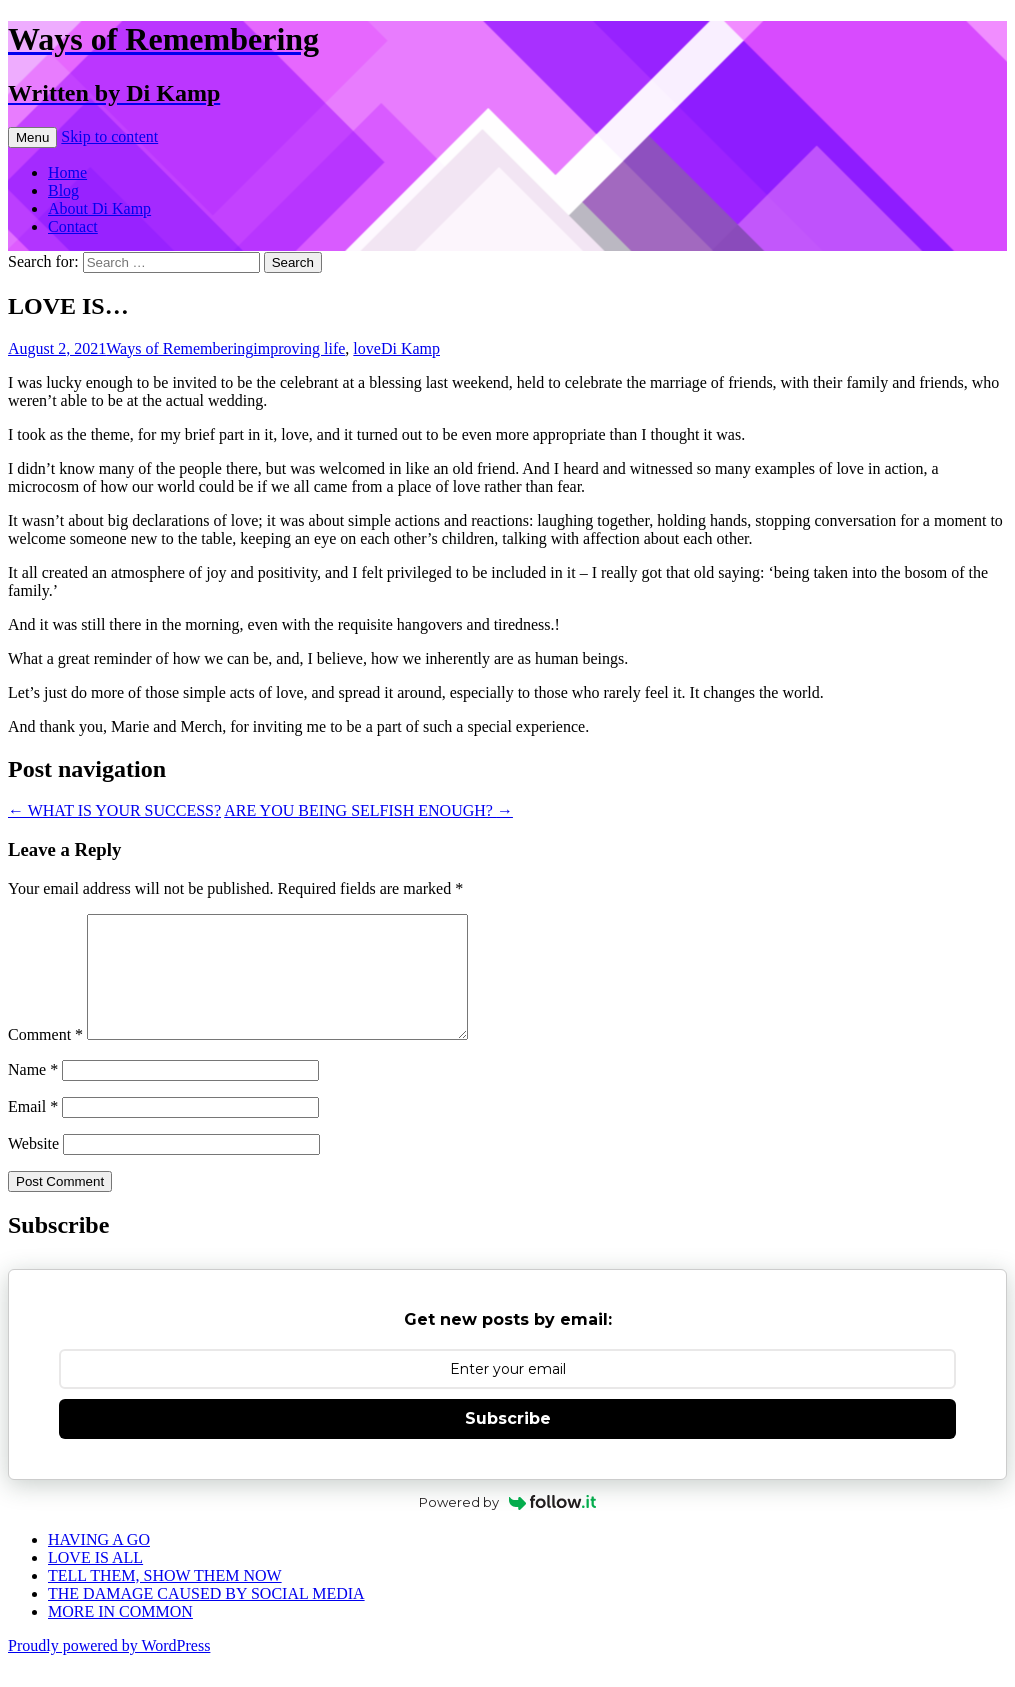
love (367, 348)
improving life (299, 348)
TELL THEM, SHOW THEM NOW (165, 1599)
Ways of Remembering (179, 348)
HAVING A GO (99, 1563)
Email (33, 1130)
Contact (73, 226)
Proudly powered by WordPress (109, 1669)
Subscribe (508, 1442)
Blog (63, 190)
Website (33, 1167)
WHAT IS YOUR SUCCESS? (114, 810)
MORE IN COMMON (120, 1635)
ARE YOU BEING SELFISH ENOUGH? (368, 810)
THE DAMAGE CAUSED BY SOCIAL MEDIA (206, 1617)
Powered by (507, 1526)
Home (67, 172)
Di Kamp (410, 348)
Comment (45, 1058)
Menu (32, 137)
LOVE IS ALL (95, 1581)
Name (33, 1093)
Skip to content (109, 136)
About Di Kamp (99, 208)
